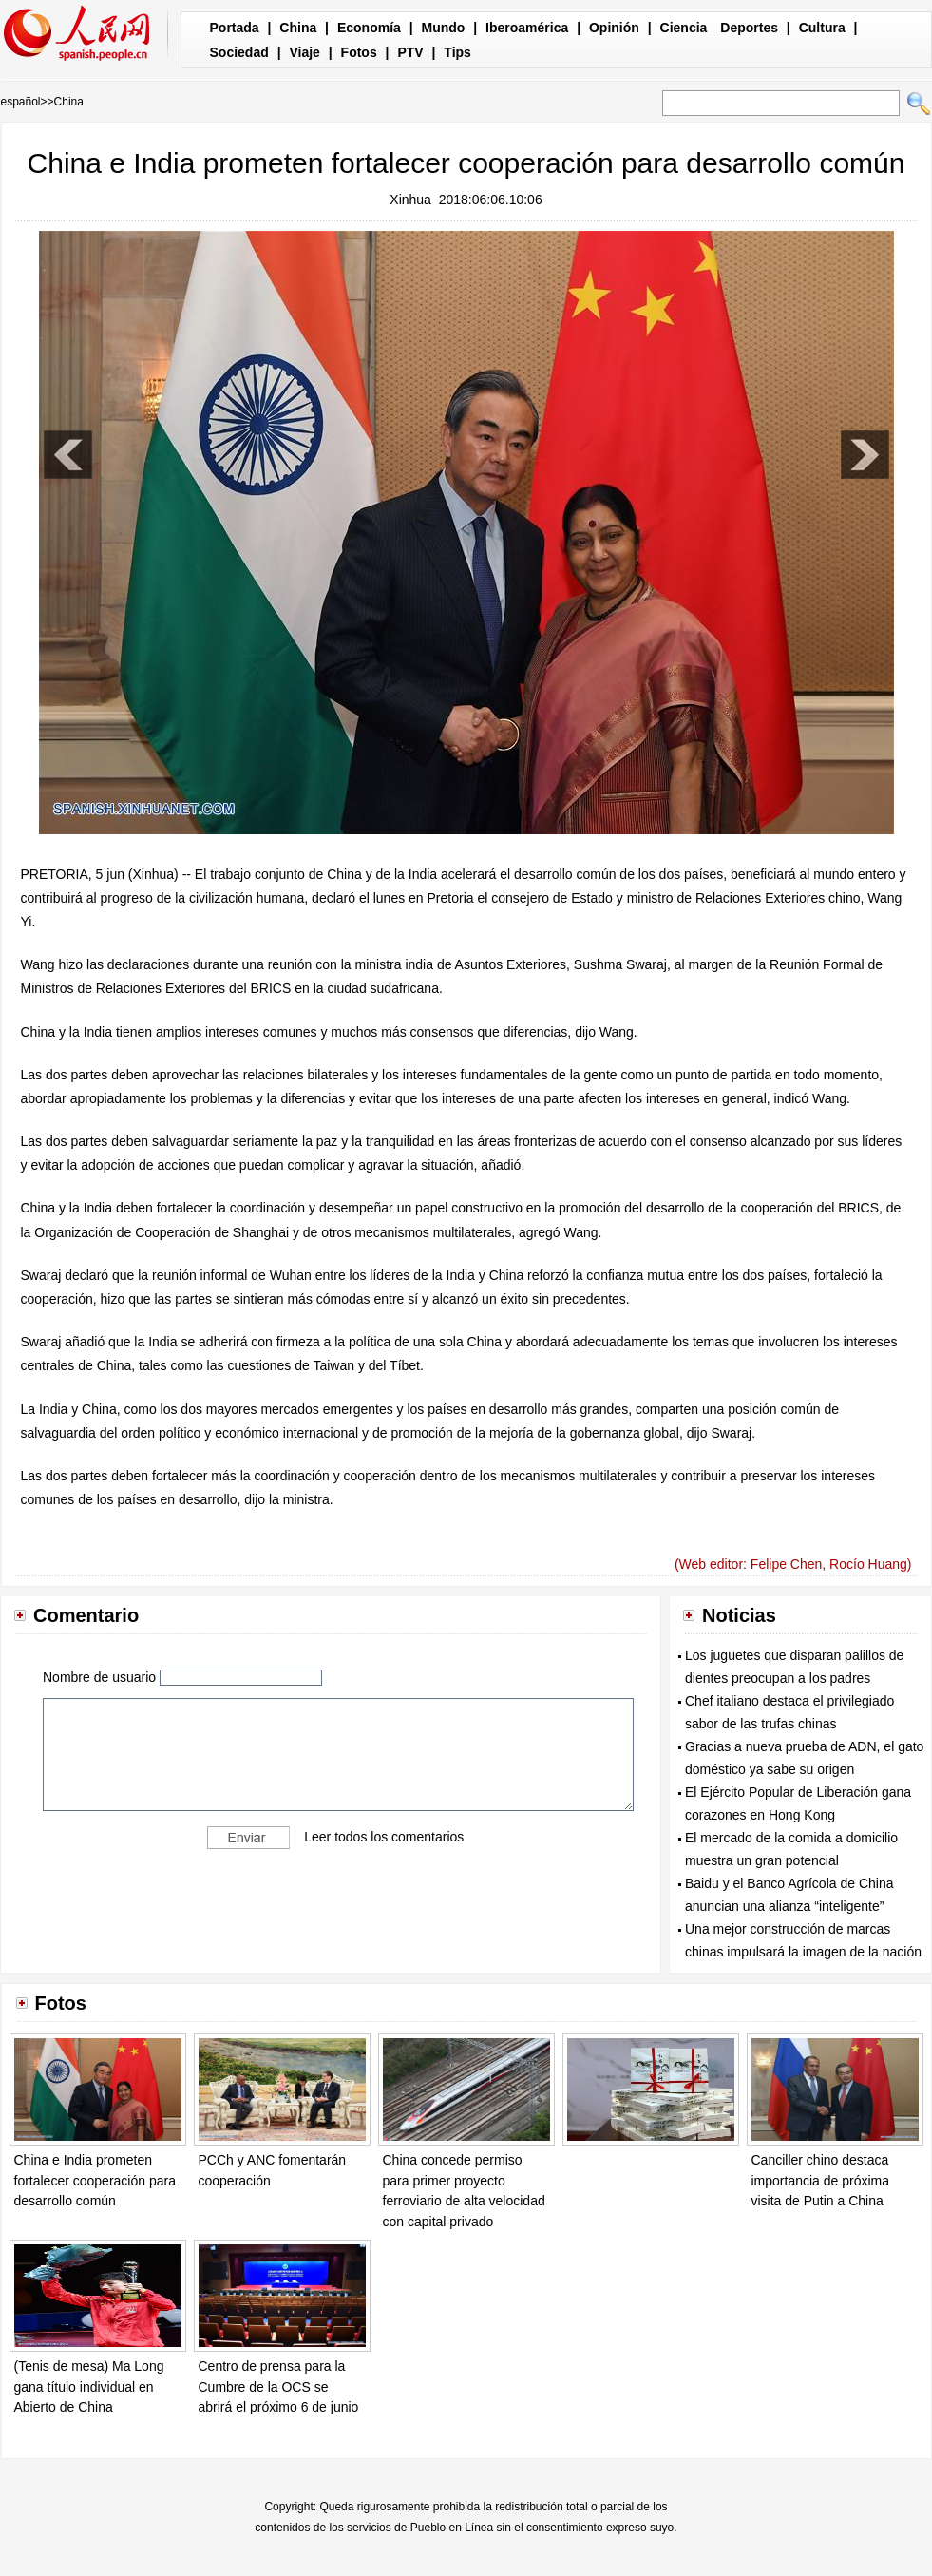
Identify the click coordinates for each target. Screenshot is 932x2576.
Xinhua (410, 199)
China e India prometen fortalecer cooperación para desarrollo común (95, 2180)
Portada (234, 27)
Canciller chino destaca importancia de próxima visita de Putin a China (820, 2180)
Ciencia (684, 27)
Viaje (304, 52)
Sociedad (239, 52)
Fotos (359, 52)
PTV (410, 52)
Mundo (444, 27)
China (297, 27)
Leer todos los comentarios (384, 1836)
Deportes (749, 27)
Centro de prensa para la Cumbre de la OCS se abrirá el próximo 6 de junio (279, 2386)
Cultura (822, 27)
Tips (457, 52)
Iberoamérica (526, 27)
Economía (369, 27)
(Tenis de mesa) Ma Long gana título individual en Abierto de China (89, 2386)
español (21, 101)
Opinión (614, 27)
